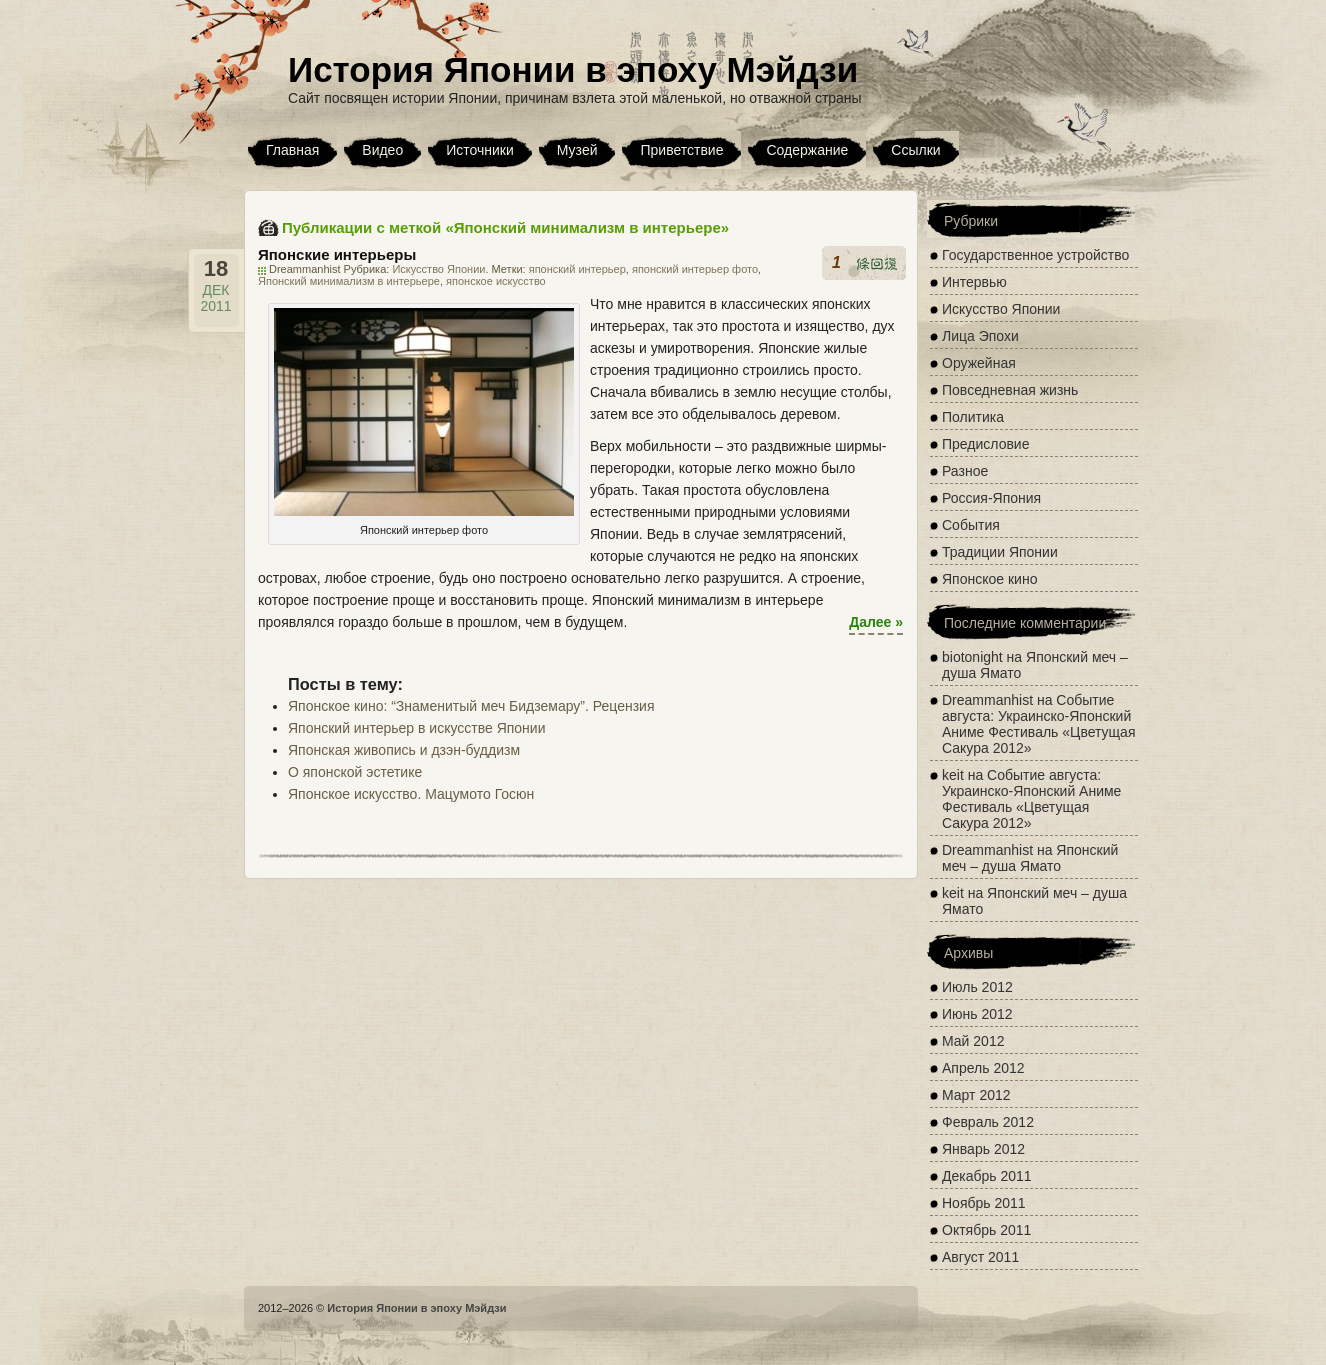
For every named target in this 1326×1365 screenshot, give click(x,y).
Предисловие (985, 444)
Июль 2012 (977, 987)
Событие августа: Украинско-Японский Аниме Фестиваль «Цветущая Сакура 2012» (1038, 724)
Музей (577, 150)
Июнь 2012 (977, 1014)
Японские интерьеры (337, 254)
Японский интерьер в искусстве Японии (417, 728)
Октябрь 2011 (986, 1230)
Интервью (974, 282)
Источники (480, 150)
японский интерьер (577, 269)
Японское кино (989, 579)
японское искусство (496, 281)
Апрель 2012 (983, 1068)
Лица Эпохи (980, 336)
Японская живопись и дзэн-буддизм (404, 750)
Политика (973, 417)
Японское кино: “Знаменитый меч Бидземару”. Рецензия (471, 706)
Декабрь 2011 (987, 1176)
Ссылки (915, 150)
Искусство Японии (438, 269)
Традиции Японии (1000, 552)
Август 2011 (980, 1257)
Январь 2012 (983, 1149)
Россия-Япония (991, 498)
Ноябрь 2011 (984, 1203)
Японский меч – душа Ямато (1030, 858)
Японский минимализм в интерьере (349, 281)
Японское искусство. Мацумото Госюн (411, 794)
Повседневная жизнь (1010, 390)
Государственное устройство (1035, 255)
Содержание (807, 150)
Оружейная (979, 363)
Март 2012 (976, 1095)
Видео (382, 150)
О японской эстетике (355, 772)
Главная (292, 150)
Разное (965, 471)
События (971, 525)
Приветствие (681, 150)
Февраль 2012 (988, 1122)
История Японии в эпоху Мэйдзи (573, 69)
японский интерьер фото (695, 269)
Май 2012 (973, 1041)
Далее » (876, 622)
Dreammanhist (987, 700)
